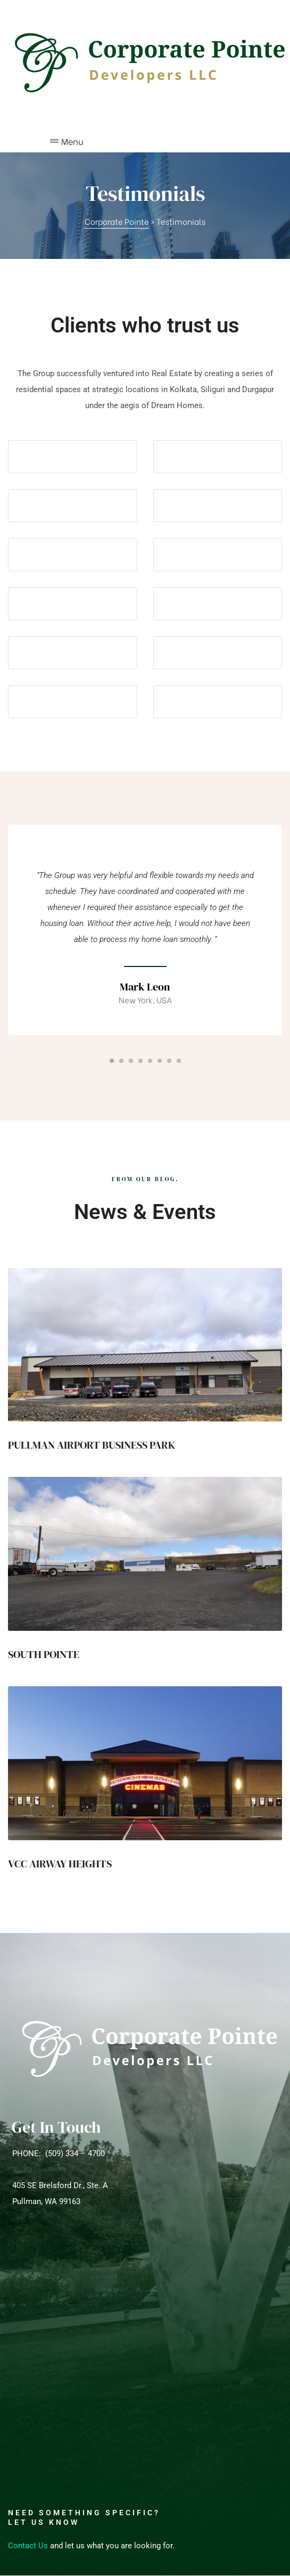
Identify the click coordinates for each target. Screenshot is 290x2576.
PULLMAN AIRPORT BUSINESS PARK (91, 1444)
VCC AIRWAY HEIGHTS (60, 1863)
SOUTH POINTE (43, 1654)
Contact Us (28, 2545)
